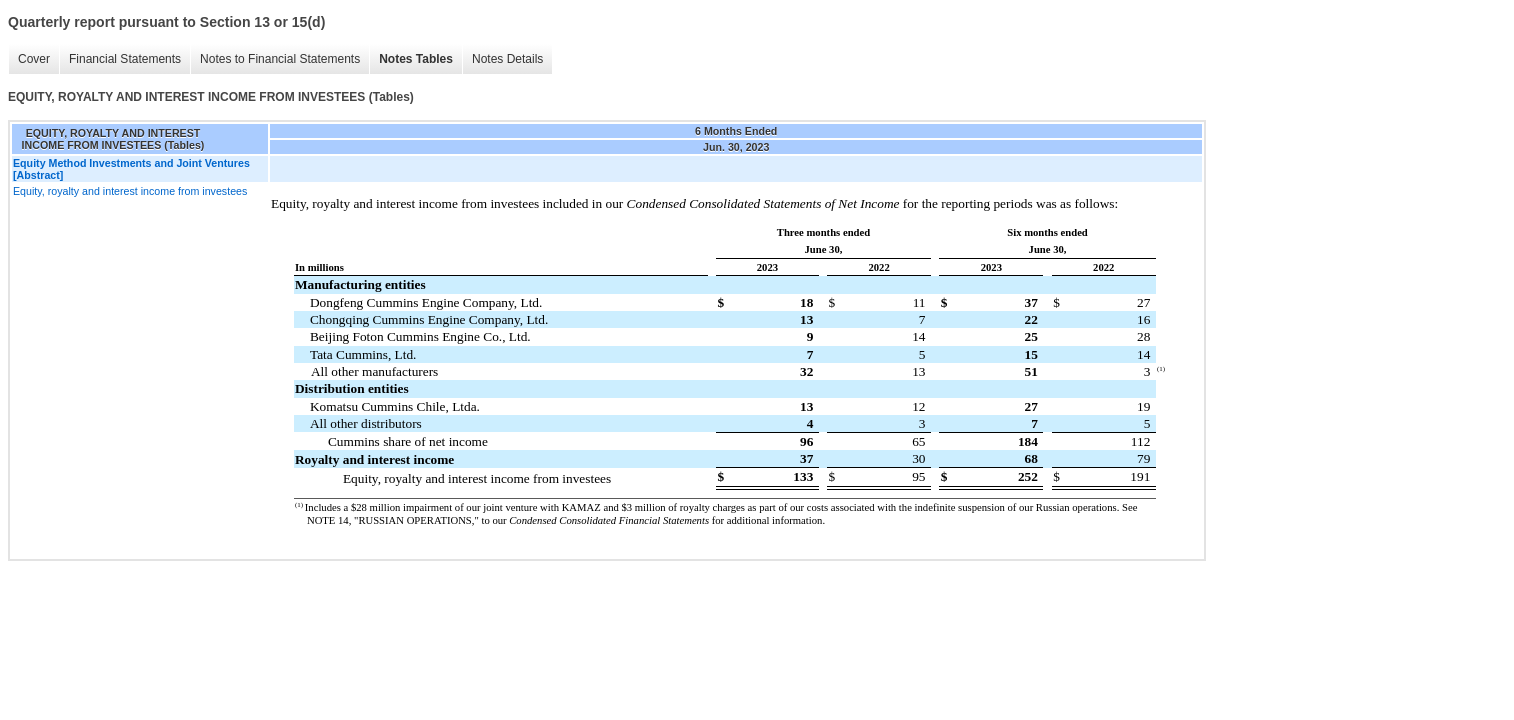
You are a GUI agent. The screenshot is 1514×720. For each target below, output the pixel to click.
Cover (34, 59)
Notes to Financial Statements (280, 59)
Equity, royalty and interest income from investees (130, 191)
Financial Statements (125, 59)
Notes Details (507, 59)
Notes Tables (416, 59)
